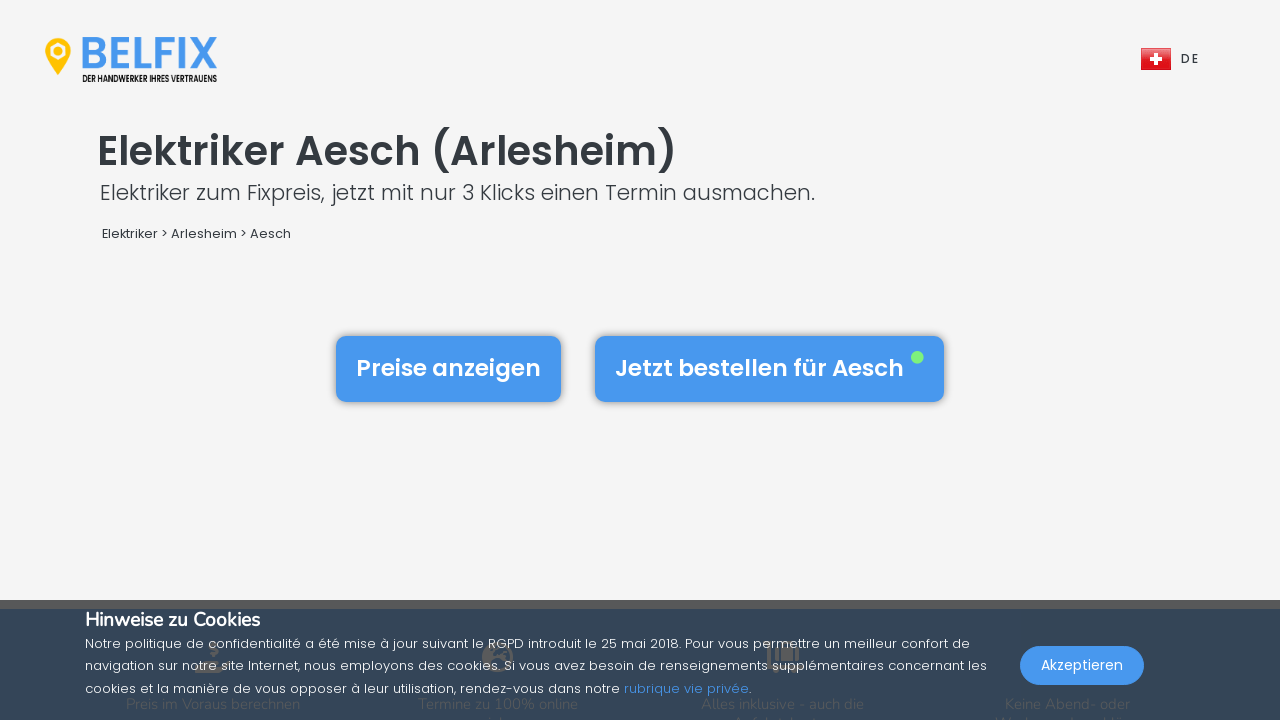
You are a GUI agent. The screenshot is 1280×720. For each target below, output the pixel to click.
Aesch (270, 233)
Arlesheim (204, 233)
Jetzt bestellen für (769, 368)
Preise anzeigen (448, 368)
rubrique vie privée (686, 688)
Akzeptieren (1082, 676)
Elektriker (131, 233)
